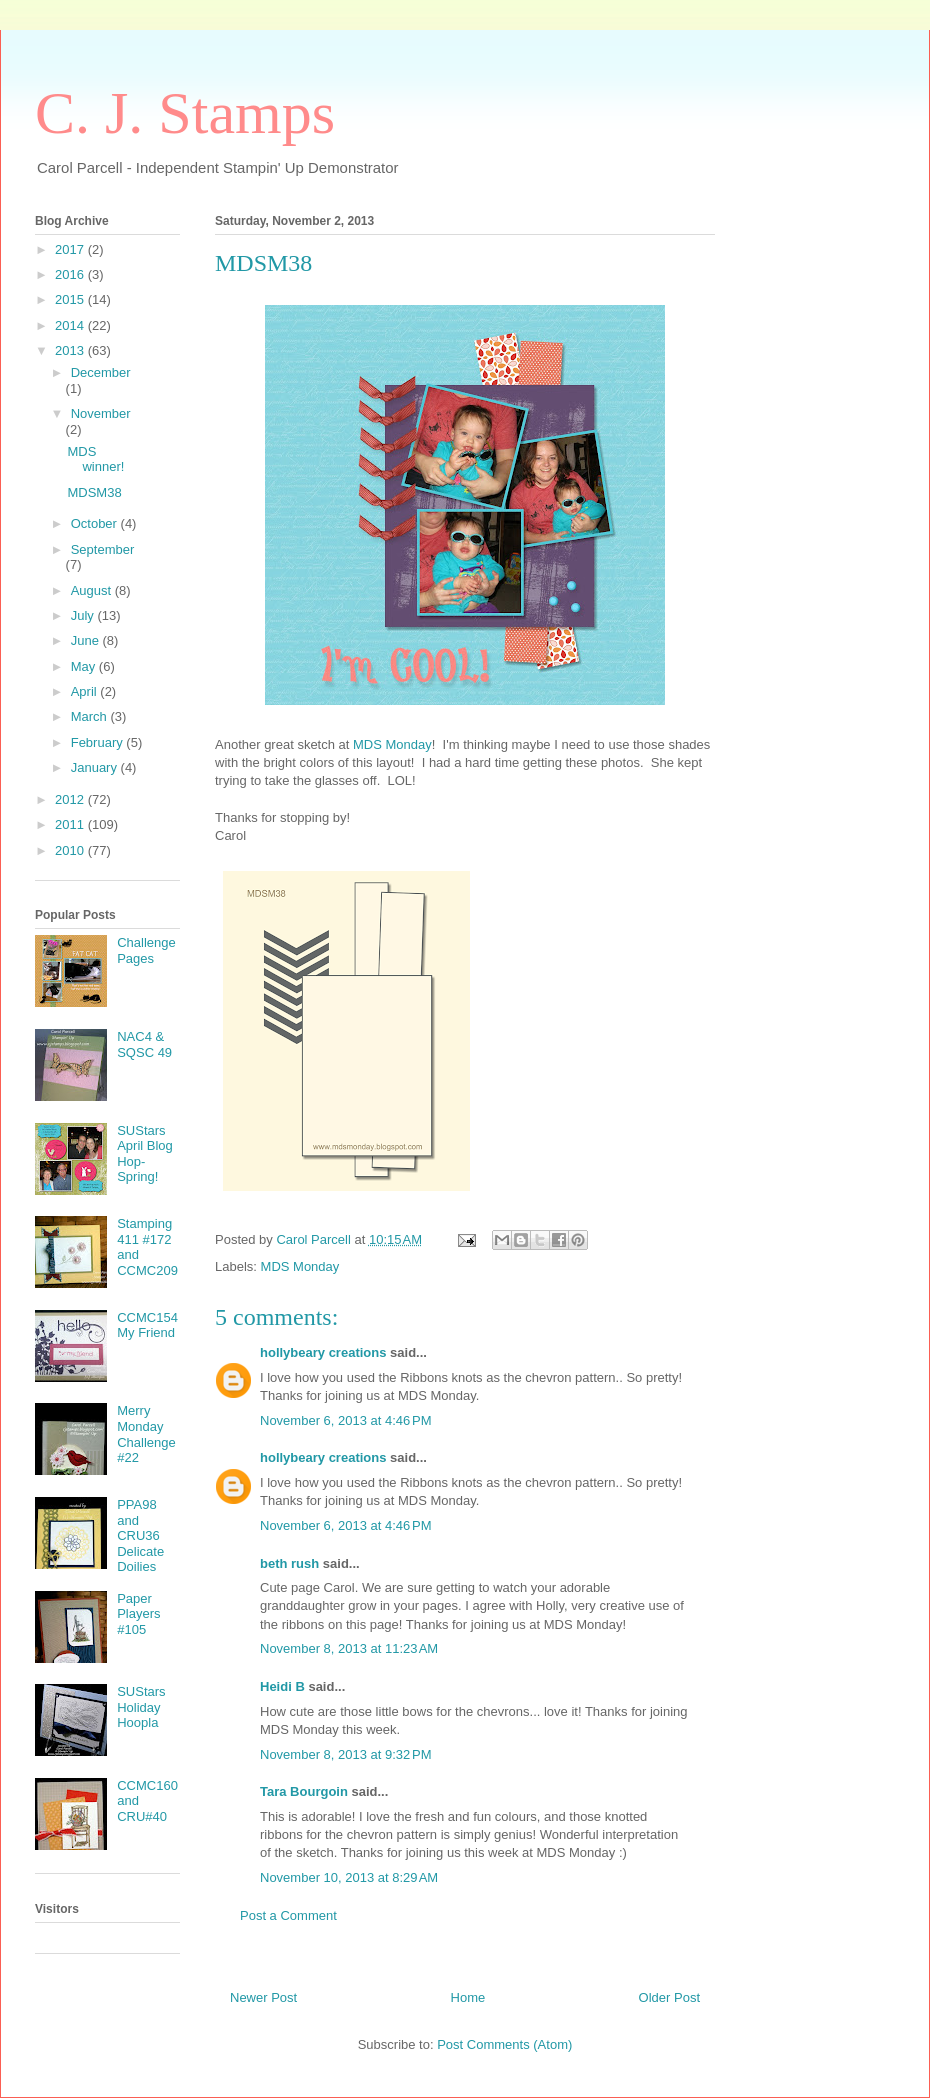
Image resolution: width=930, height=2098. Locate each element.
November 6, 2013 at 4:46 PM (346, 1420)
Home (468, 1997)
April (86, 691)
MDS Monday (392, 744)
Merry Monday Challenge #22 (146, 1434)
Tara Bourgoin (304, 1791)
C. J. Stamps (185, 113)
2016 (71, 274)
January (96, 767)
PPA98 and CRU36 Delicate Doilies (140, 1535)
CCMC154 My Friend (147, 1325)
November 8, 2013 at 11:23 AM (349, 1648)
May (85, 666)
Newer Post (263, 1997)
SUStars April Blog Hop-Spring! (145, 1154)
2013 (71, 350)
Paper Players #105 (138, 1614)
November (101, 413)
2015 (71, 299)
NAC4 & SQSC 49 (144, 1044)
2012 (71, 799)
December (101, 372)
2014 (71, 325)
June (87, 640)
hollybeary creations (323, 1352)
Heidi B (282, 1686)
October (96, 523)
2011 (71, 824)
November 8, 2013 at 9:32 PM (346, 1754)
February (99, 742)
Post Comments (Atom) (504, 2044)
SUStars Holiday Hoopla (141, 1707)
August (93, 590)
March (91, 716)
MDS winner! (95, 459)
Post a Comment (288, 1915)
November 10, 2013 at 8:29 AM (349, 1877)
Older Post (669, 1997)
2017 (71, 249)
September (103, 549)
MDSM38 (94, 492)
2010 (71, 850)
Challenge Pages (146, 950)
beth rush (289, 1563)
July (84, 615)
